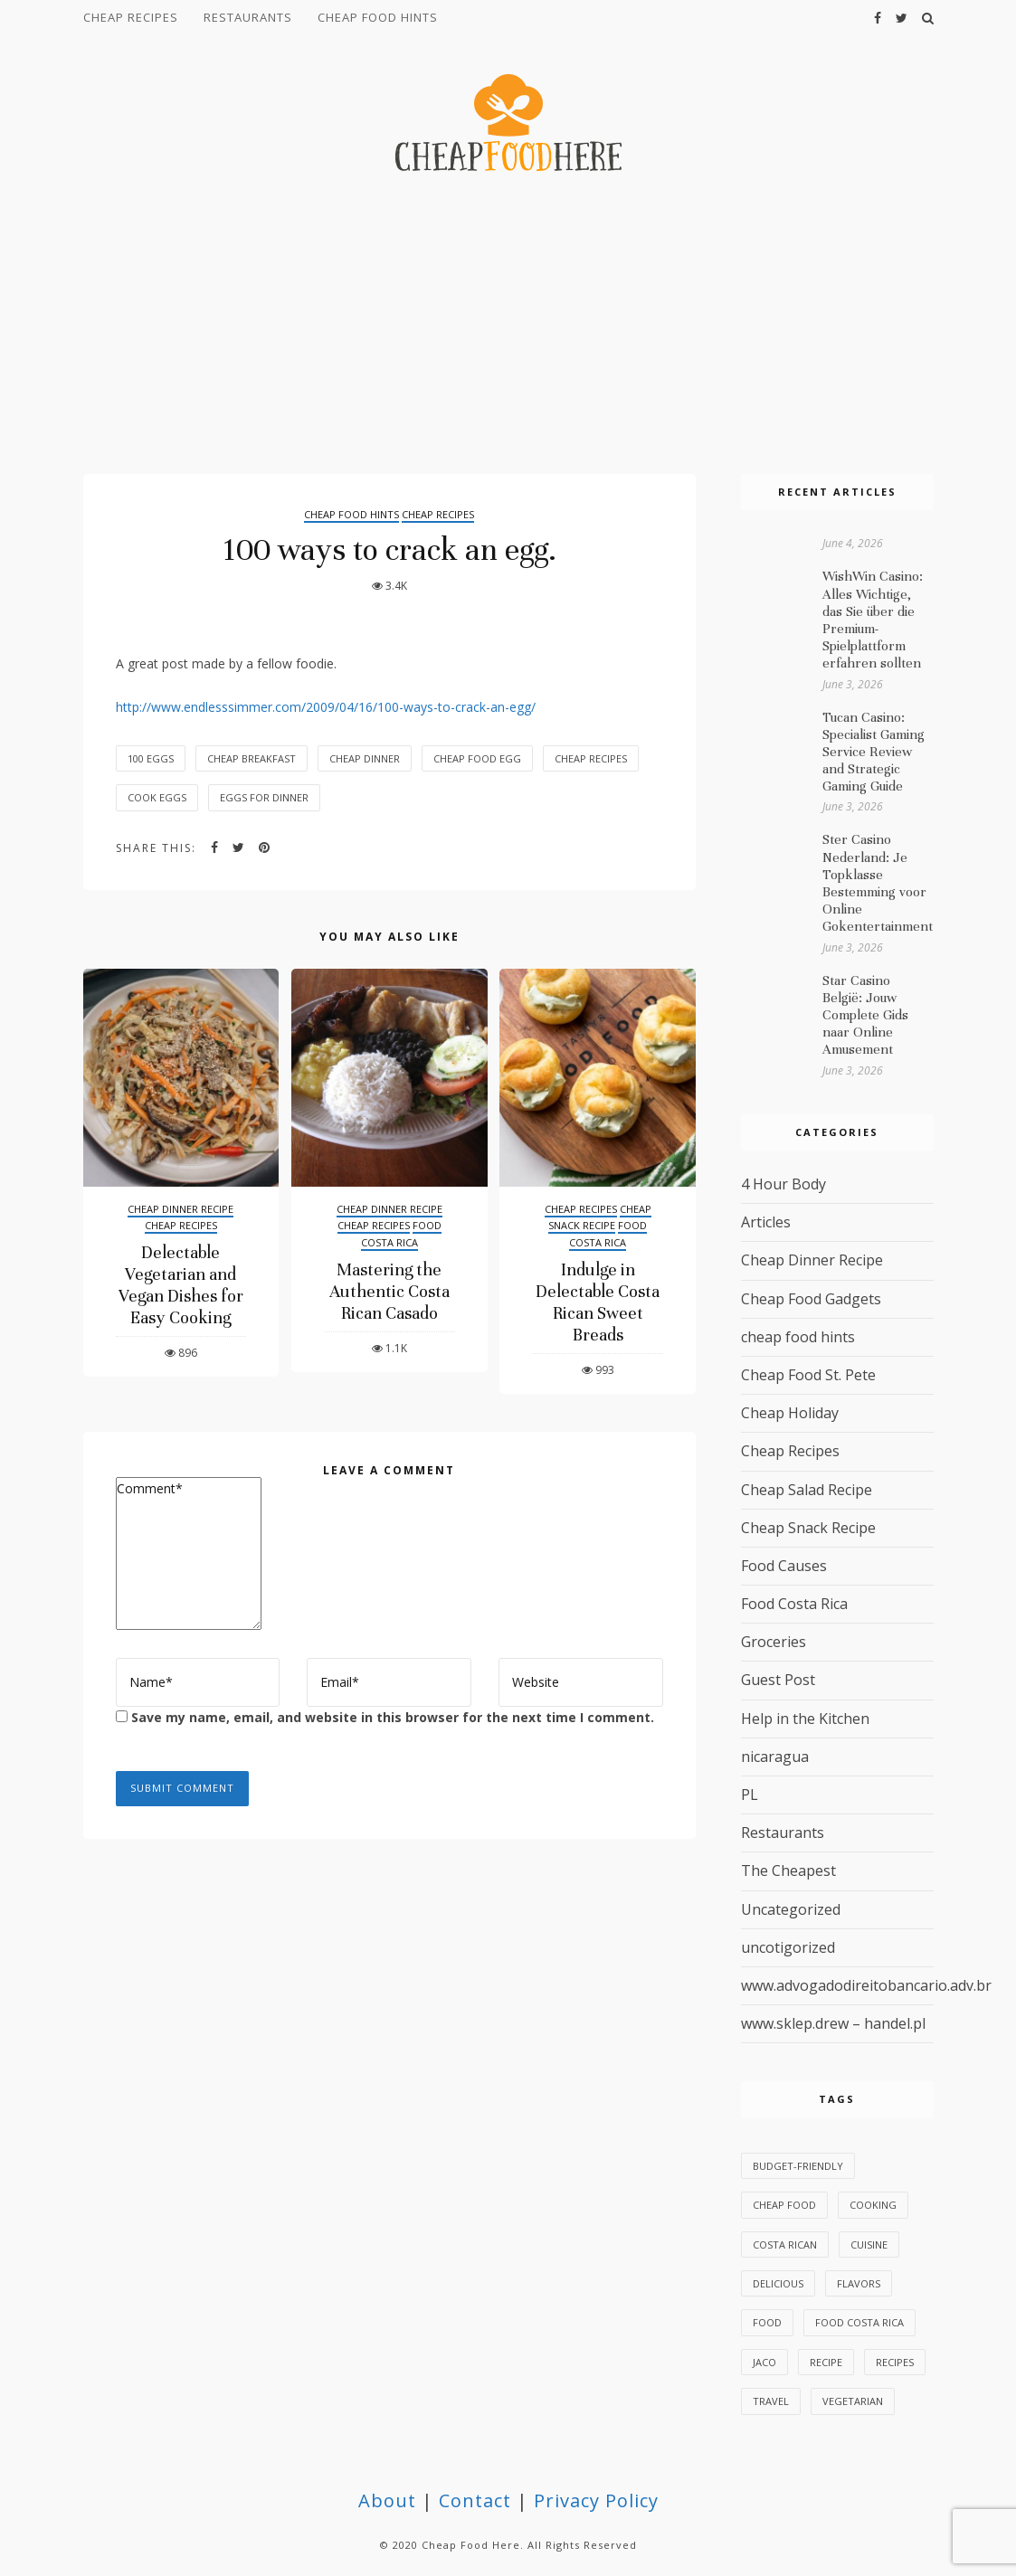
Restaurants (248, 17)
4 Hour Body (783, 1184)
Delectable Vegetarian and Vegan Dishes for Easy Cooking (181, 1285)
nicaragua (775, 1756)
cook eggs (157, 797)
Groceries (773, 1642)
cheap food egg (477, 758)
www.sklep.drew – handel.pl (833, 2023)
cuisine (869, 2244)
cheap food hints (378, 17)
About (387, 2500)
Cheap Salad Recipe (806, 1490)
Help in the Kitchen (805, 1718)
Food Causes (784, 1566)
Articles (766, 1222)
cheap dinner (364, 758)
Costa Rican (785, 2244)
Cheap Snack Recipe (599, 1217)
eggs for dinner (264, 797)
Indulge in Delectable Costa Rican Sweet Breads (598, 1302)
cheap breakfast (251, 758)
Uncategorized (790, 1909)
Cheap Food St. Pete (808, 1375)
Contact (475, 2500)
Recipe (826, 2362)
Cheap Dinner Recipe (180, 1209)
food (767, 2322)
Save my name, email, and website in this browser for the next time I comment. (392, 1717)
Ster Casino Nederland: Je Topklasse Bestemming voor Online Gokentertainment (877, 882)
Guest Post (778, 1680)
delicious (778, 2283)
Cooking (873, 2204)
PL (749, 1794)
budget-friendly (798, 2166)
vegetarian (852, 2401)
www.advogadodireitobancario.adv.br (866, 1985)
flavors (858, 2283)
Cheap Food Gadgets (811, 1299)
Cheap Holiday (790, 1413)
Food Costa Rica (401, 1233)
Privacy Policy (596, 2500)
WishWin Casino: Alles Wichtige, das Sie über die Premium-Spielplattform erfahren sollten (872, 619)
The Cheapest (788, 1870)
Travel (771, 2401)
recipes (895, 2362)
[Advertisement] (508, 325)
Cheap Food (784, 2204)
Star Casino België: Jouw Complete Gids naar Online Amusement (865, 1015)
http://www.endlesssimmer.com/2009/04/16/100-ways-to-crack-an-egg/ (326, 706)
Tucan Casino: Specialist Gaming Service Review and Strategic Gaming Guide (873, 752)
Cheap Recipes (130, 17)
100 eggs (151, 758)
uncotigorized (788, 1947)
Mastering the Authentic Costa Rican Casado (389, 1291)
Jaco (764, 2362)
